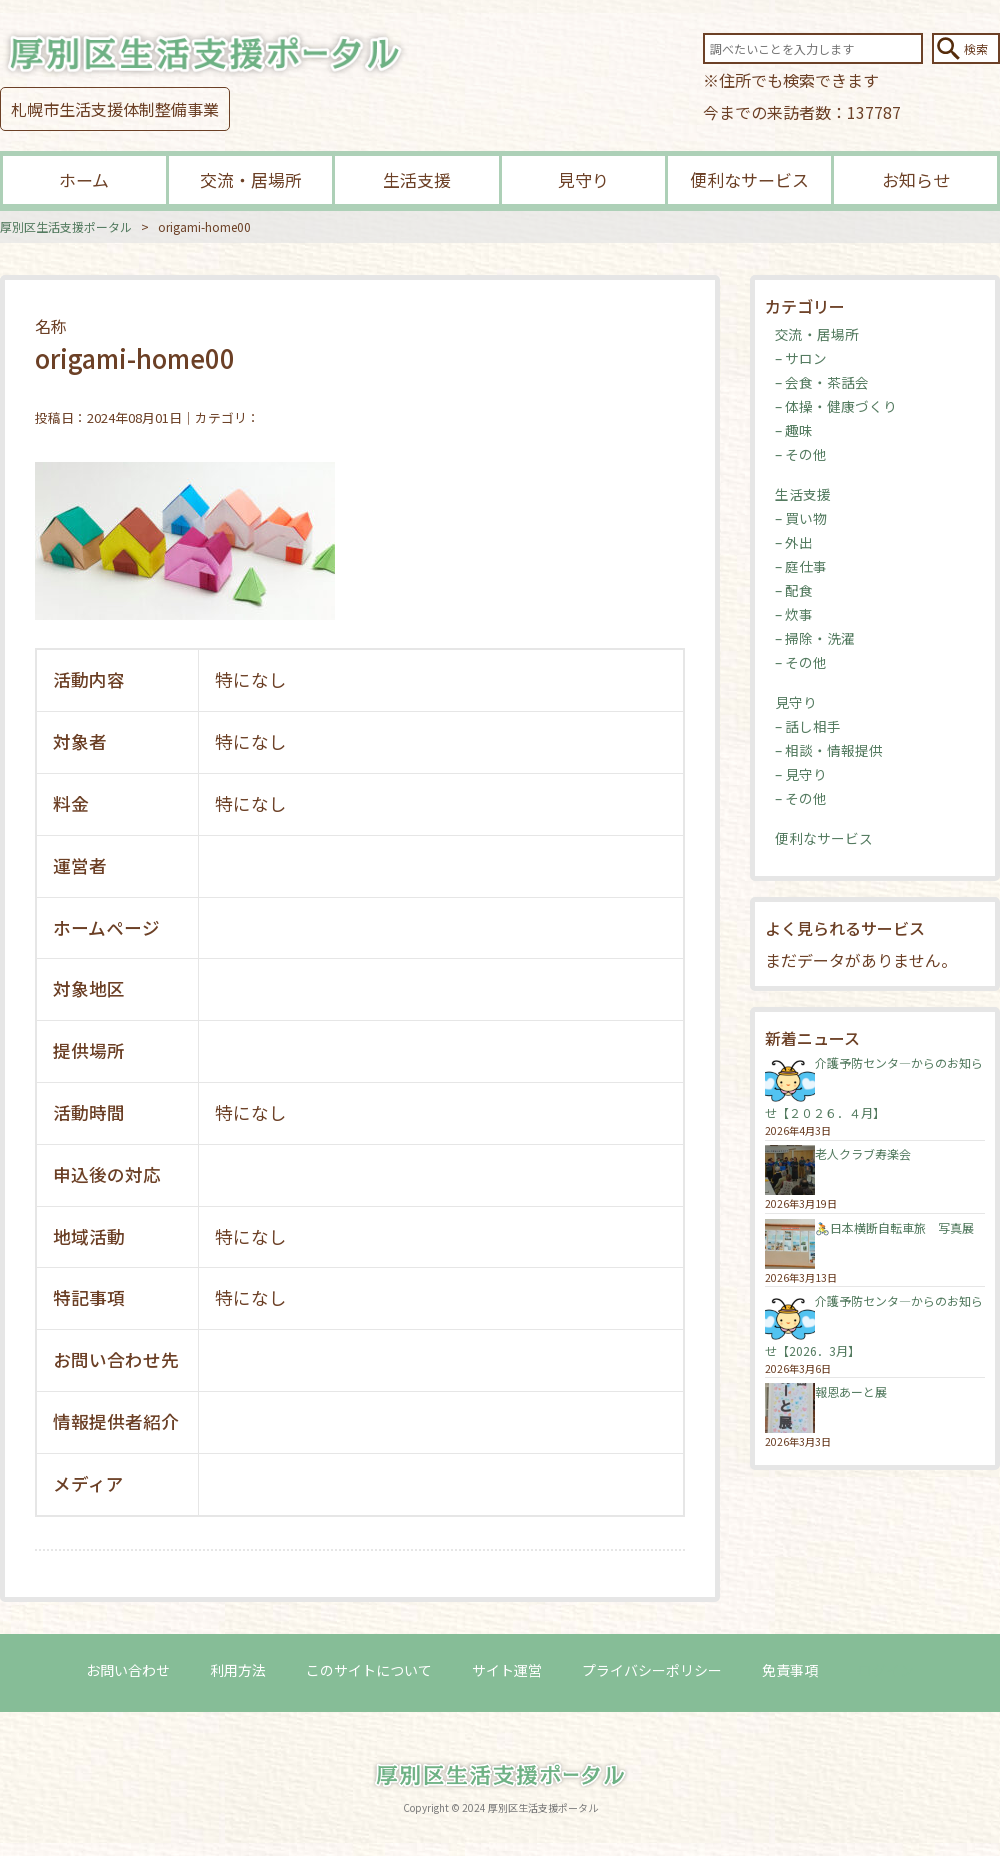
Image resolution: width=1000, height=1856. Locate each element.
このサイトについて (369, 1670)
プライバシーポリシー (652, 1670)
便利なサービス (749, 179)
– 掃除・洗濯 (815, 638)
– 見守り (801, 774)
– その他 (801, 454)
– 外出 (794, 542)
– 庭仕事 (801, 566)
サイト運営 (507, 1670)
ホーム (84, 179)
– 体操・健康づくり (836, 406)
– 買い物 (801, 518)
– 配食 (794, 590)
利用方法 (238, 1670)
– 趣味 (794, 430)
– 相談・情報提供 (829, 750)
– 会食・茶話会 (822, 382)
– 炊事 (794, 614)
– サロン (801, 358)
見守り (583, 179)
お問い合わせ (128, 1670)
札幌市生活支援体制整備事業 (115, 109)
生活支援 (417, 179)
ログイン (886, 1670)
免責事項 (790, 1670)
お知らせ (916, 179)
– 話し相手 (808, 726)
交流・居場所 (251, 179)
